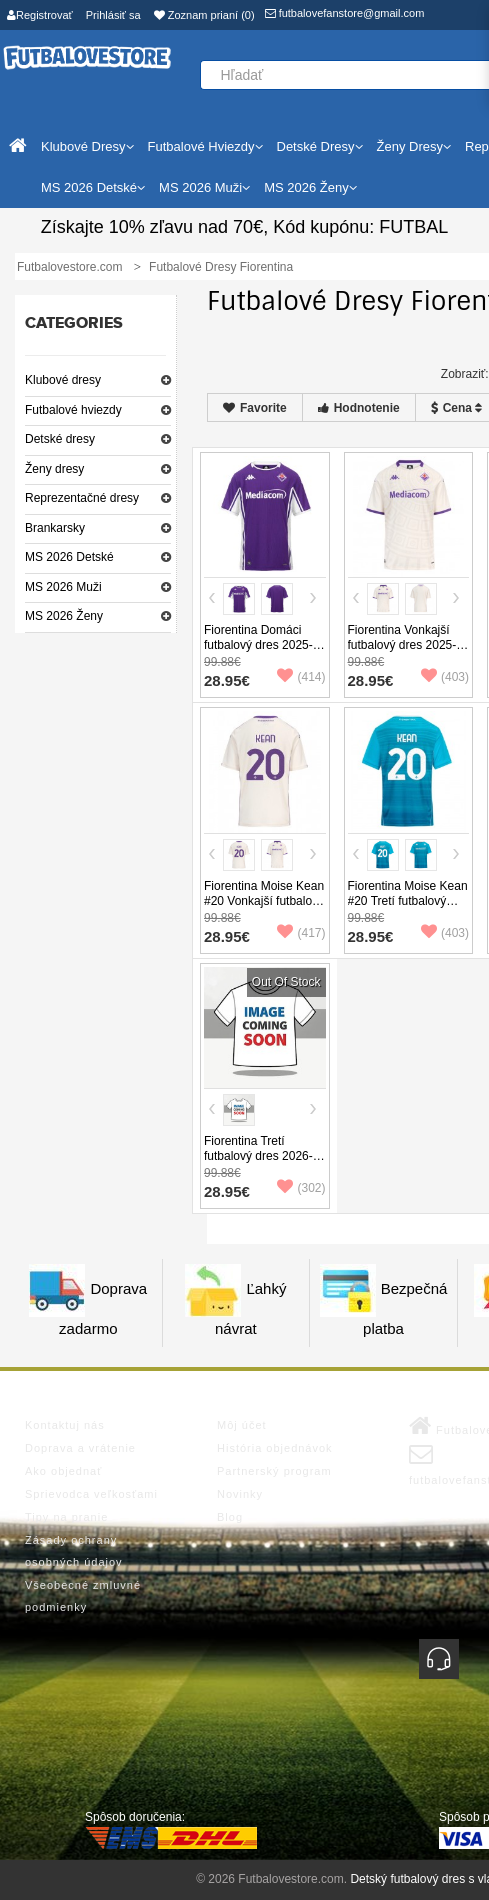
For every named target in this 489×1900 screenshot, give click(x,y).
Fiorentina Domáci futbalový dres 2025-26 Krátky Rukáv (258, 645)
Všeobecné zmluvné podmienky (83, 1596)
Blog (230, 1517)
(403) (445, 677)
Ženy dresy (54, 469)
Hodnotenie (359, 408)
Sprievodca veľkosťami (91, 1494)
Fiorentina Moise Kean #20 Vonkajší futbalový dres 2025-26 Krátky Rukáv (264, 908)
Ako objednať (63, 1471)
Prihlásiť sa (113, 15)
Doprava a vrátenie (80, 1448)
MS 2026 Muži (63, 587)
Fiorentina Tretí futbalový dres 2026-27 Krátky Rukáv (258, 1156)
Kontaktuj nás (65, 1425)
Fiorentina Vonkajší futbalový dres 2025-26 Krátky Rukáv (402, 645)
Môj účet (242, 1425)
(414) (301, 677)
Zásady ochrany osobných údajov (74, 1551)
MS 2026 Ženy (64, 616)
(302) (301, 1188)
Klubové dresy (63, 380)
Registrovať (40, 15)
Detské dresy (60, 439)
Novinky (240, 1494)
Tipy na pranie (66, 1517)
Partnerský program (274, 1471)
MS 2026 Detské (69, 557)
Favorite (255, 408)
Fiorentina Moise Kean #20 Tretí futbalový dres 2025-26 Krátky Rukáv (408, 908)
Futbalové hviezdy (73, 410)
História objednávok (275, 1448)
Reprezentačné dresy (82, 498)
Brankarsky (55, 528)
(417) (301, 933)
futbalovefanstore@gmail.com (345, 13)
